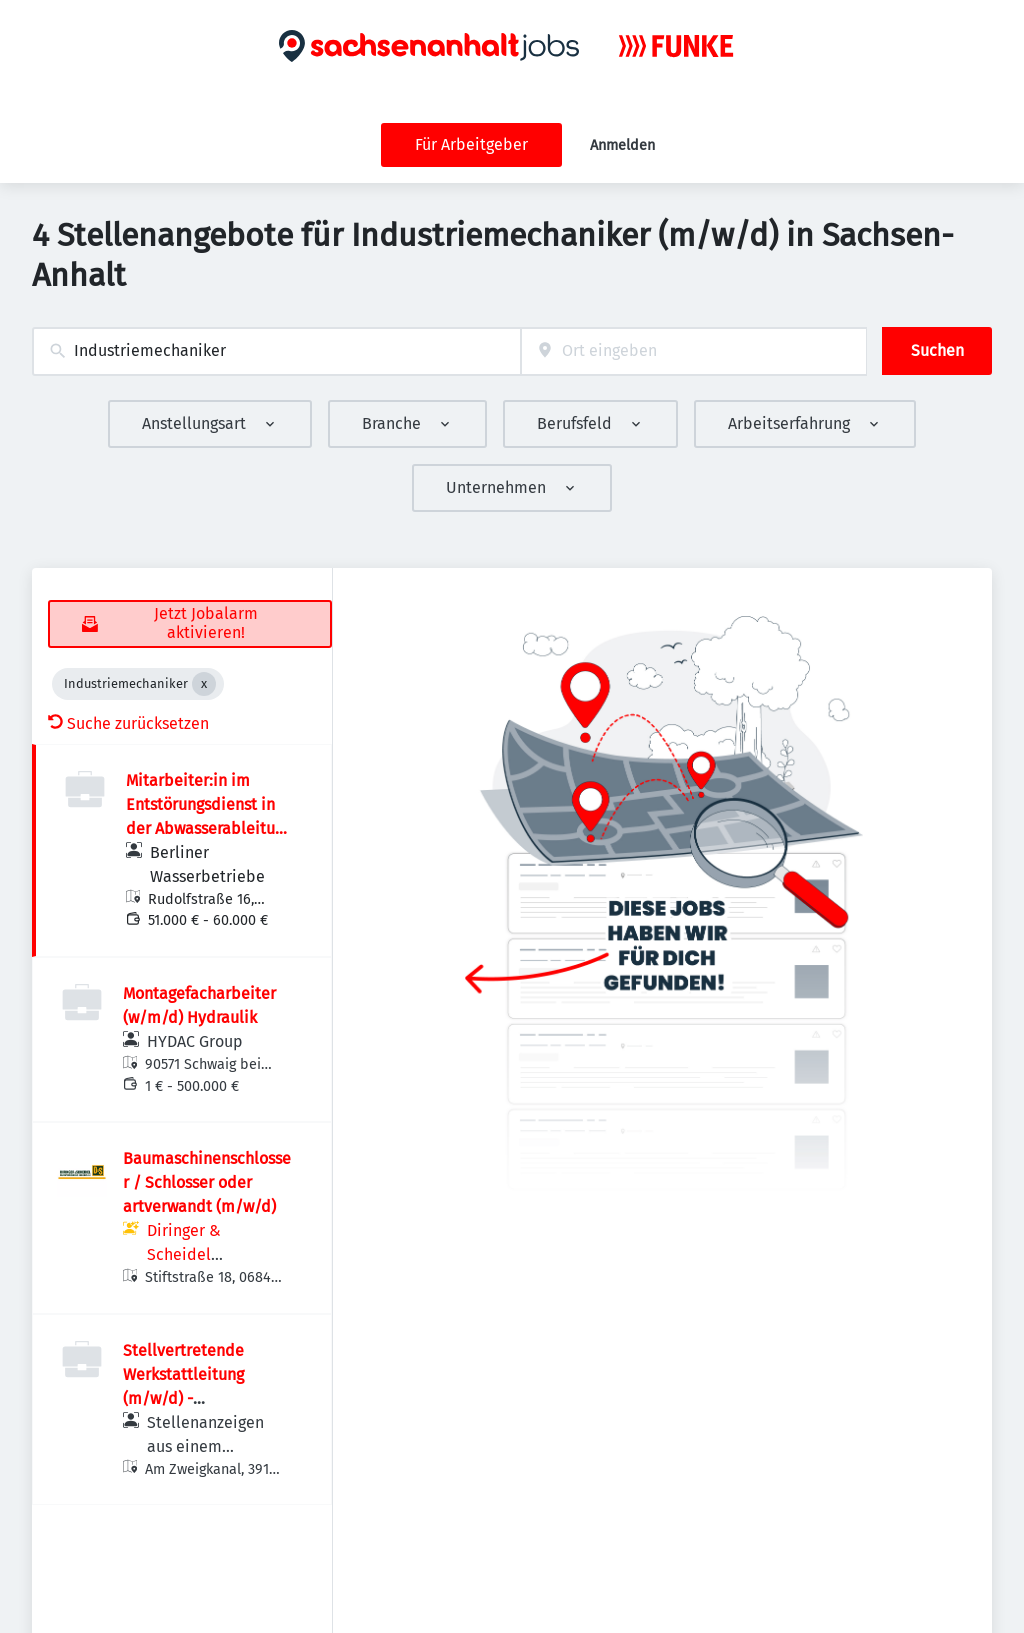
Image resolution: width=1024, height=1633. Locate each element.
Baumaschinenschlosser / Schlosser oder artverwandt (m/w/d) (207, 1182)
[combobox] (276, 351)
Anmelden (622, 145)
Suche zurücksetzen (128, 723)
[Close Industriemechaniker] (204, 684)
